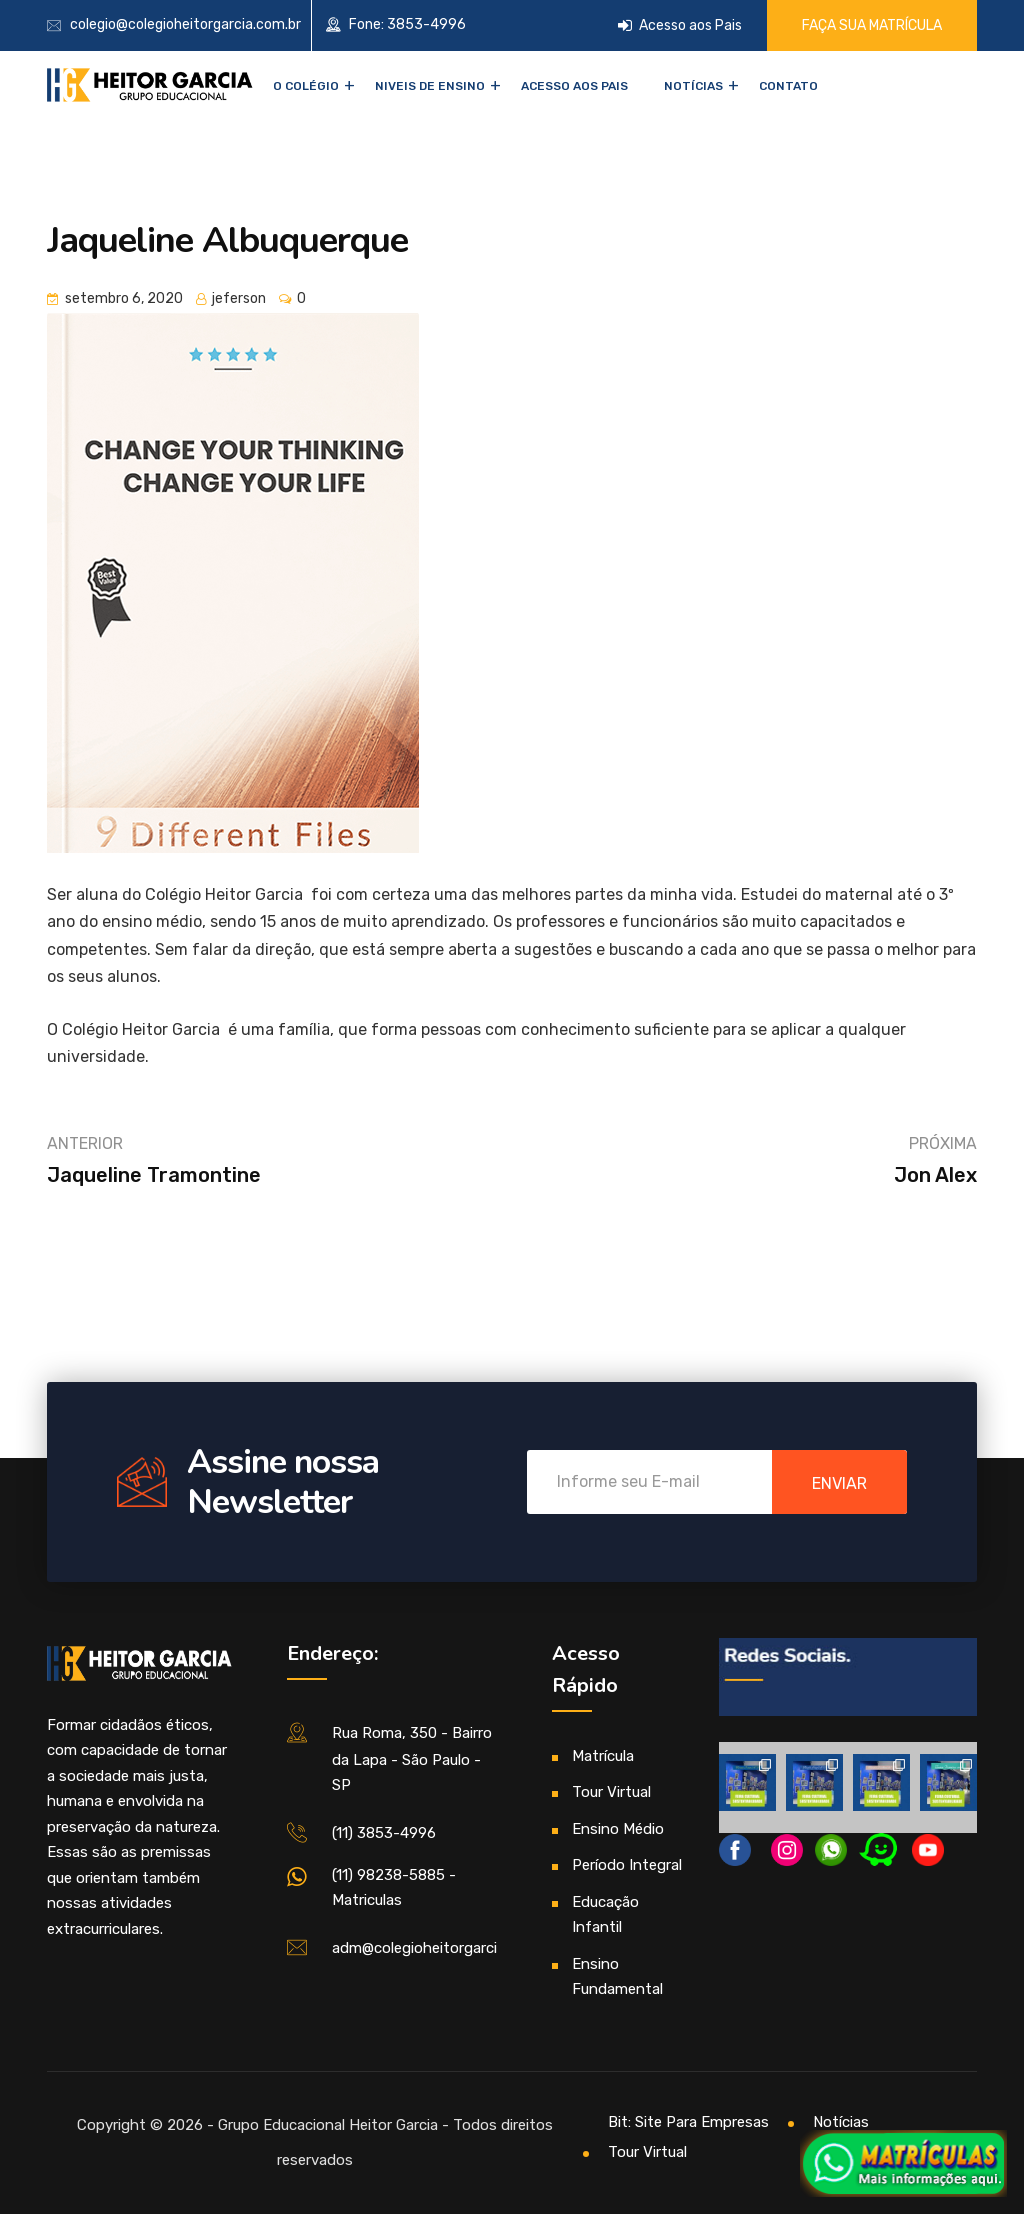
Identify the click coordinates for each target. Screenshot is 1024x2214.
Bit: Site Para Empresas (688, 2122)
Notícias (693, 86)
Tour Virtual (611, 1792)
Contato (788, 86)
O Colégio (306, 86)
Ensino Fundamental (617, 1977)
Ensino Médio (618, 1829)
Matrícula (603, 1756)
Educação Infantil (605, 1915)
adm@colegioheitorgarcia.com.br (443, 1948)
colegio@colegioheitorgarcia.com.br (185, 24)
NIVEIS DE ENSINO (430, 86)
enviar (839, 1483)
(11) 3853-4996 (384, 1833)
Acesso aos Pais (680, 25)
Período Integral (627, 1865)
